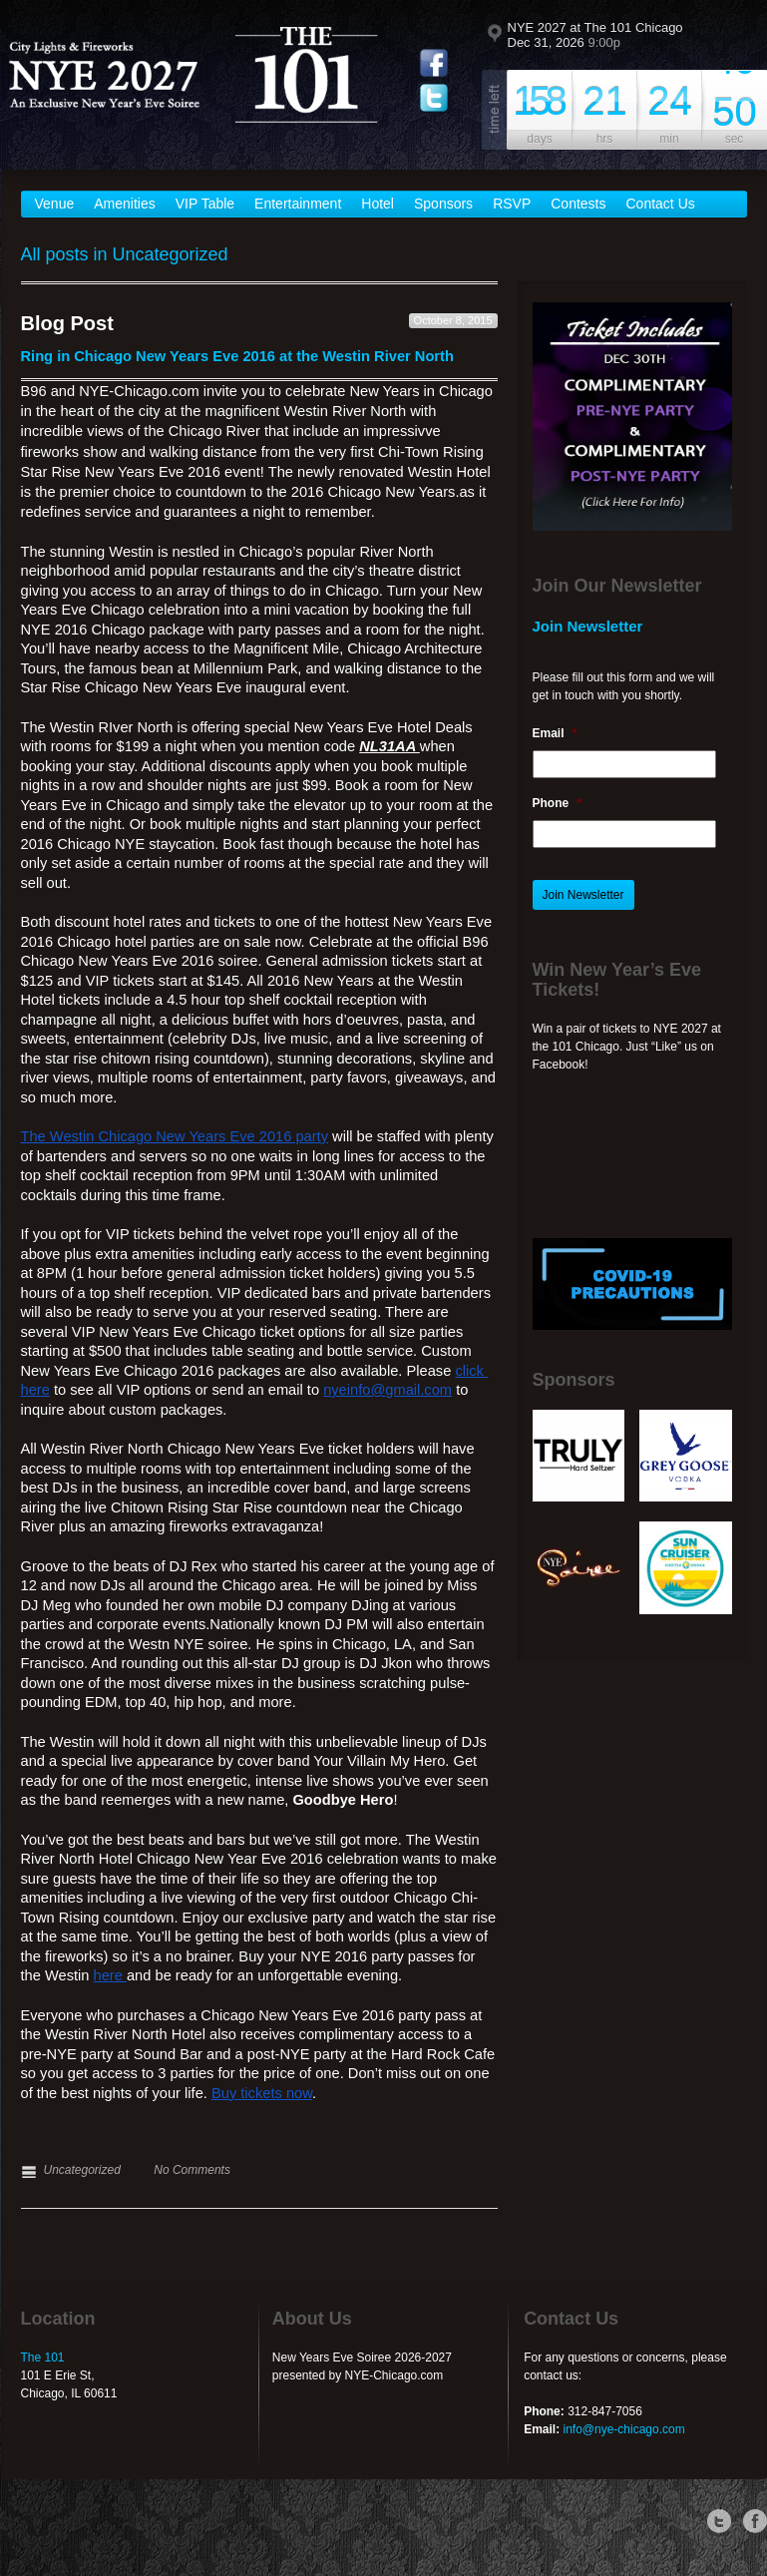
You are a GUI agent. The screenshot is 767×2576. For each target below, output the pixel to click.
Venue (55, 204)
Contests (578, 204)
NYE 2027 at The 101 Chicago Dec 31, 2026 (595, 35)
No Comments (192, 2170)
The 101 (43, 2357)
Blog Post (67, 323)
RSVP (512, 204)
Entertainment (297, 204)
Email (555, 733)
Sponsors (443, 204)
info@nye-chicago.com (623, 2429)
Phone (557, 803)
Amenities (124, 204)
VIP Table (205, 204)
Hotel (377, 204)
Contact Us (660, 204)
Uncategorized (82, 2170)
